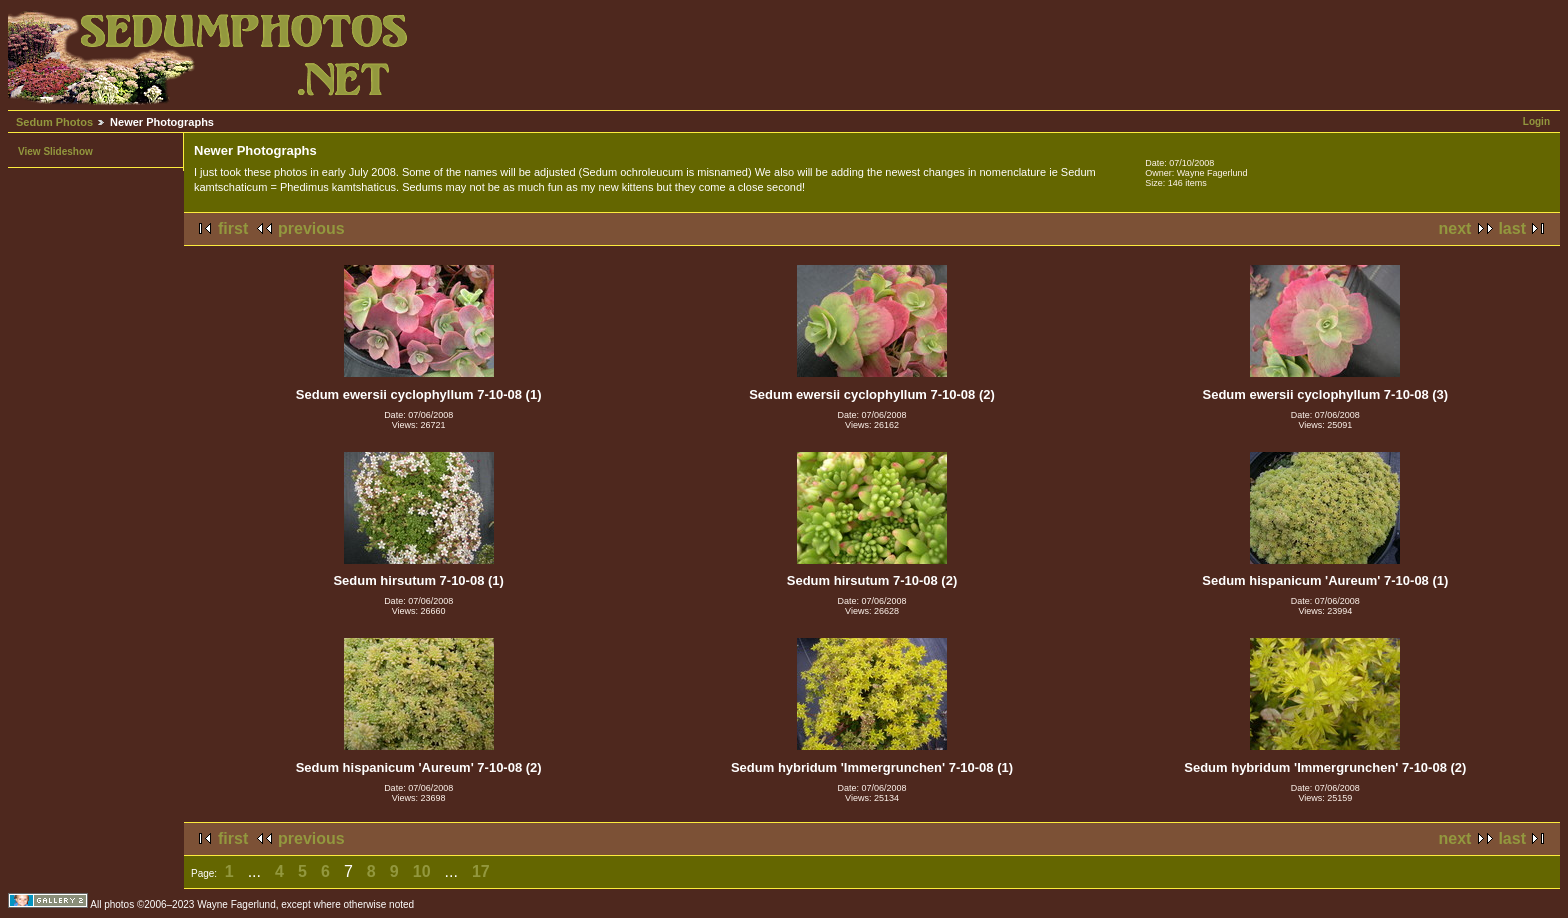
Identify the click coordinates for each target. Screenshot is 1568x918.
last (1512, 228)
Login (1536, 121)
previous (311, 228)
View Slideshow (55, 151)
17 (481, 871)
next (1455, 228)
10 (422, 871)
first (233, 228)
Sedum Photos (54, 122)
